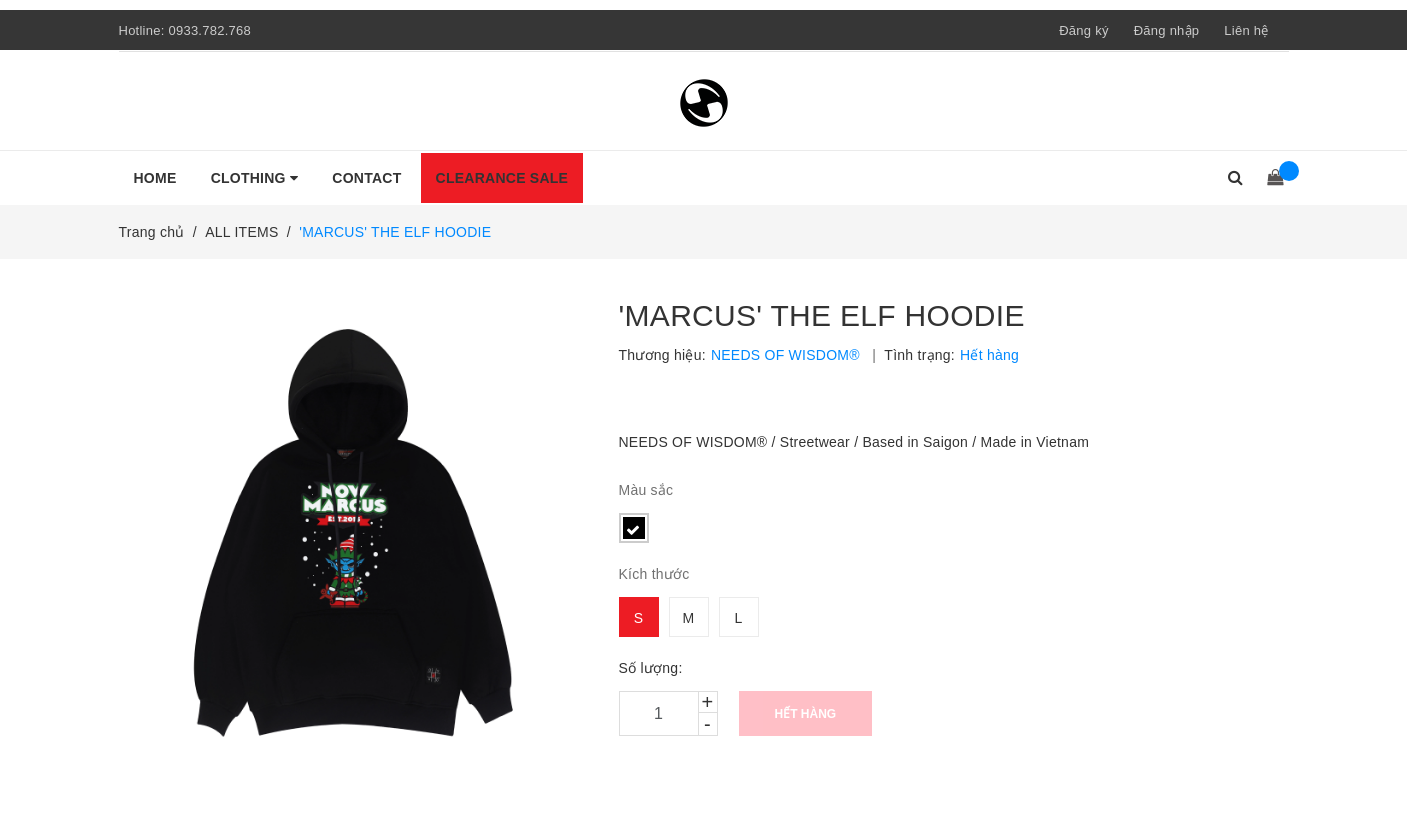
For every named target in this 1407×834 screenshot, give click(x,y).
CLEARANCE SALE (502, 178)
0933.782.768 (209, 30)
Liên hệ (1246, 30)
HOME (155, 178)
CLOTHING (255, 178)
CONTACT (366, 178)
